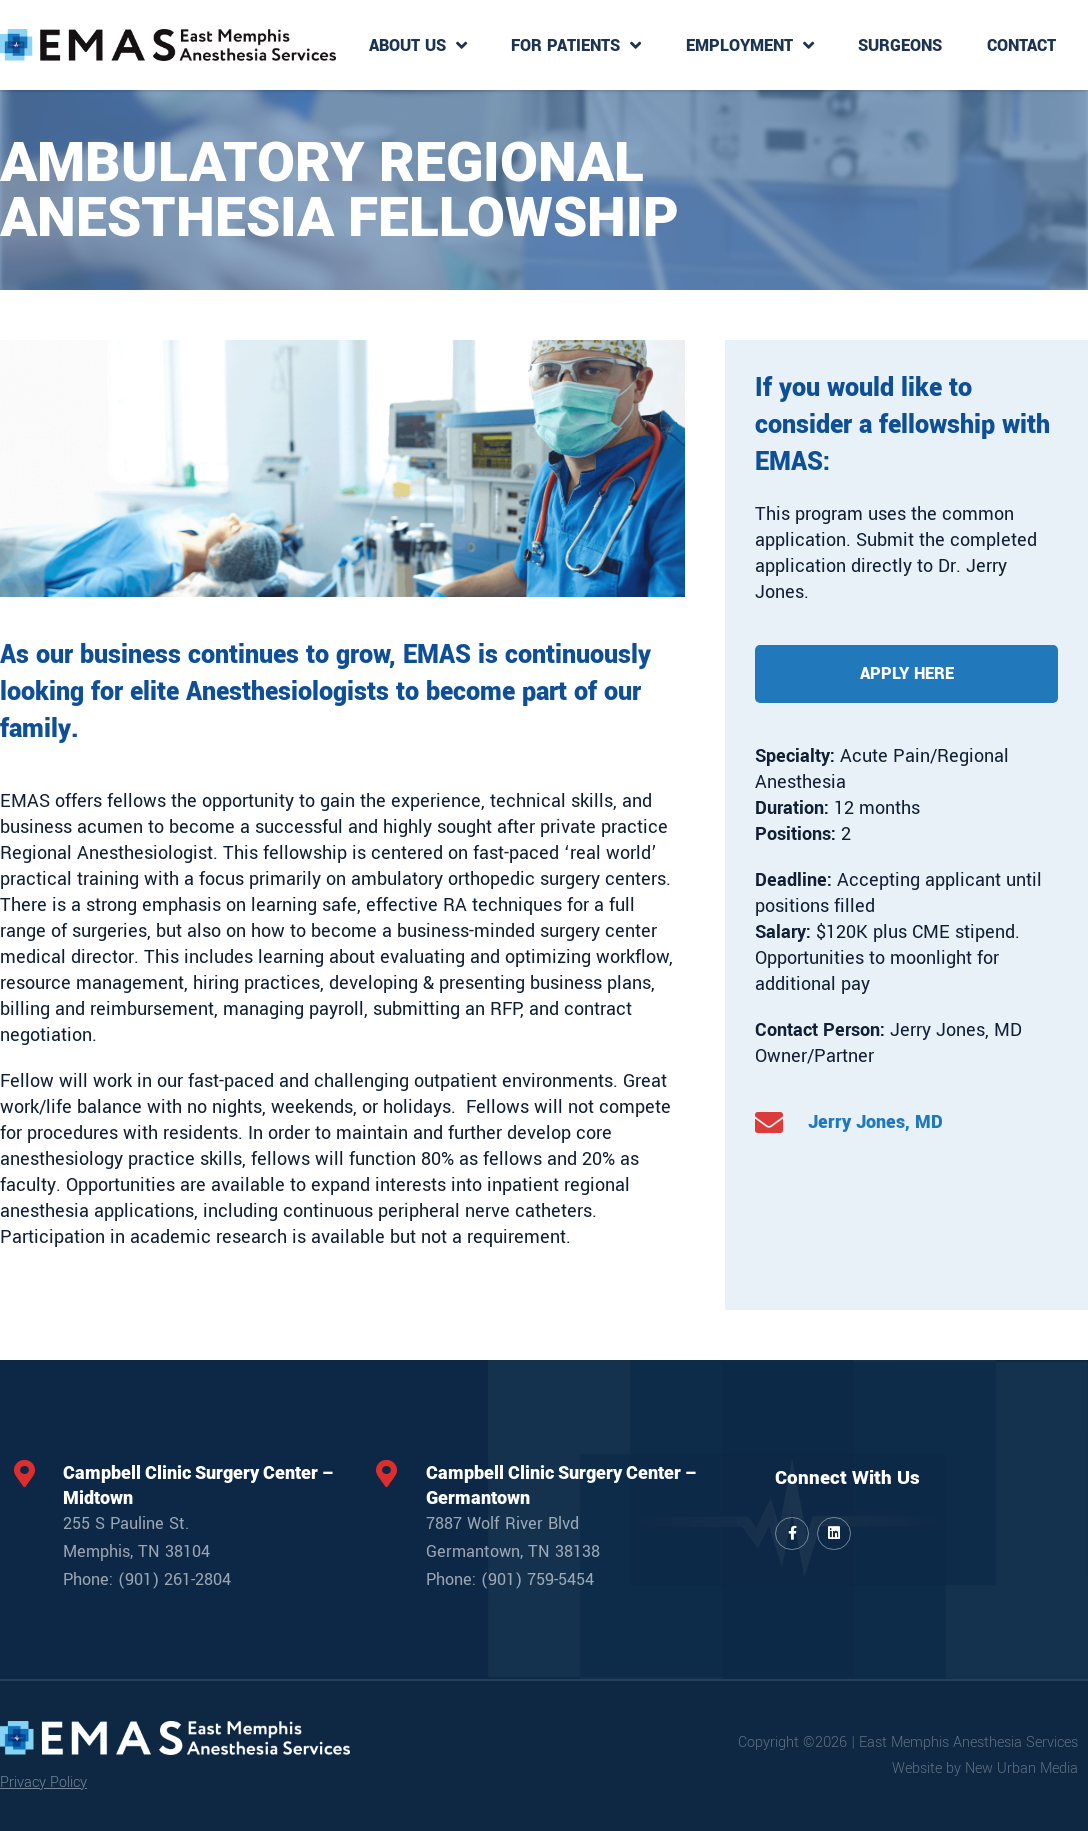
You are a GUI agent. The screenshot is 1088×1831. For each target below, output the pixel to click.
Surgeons (900, 45)
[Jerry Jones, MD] (769, 1123)
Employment (750, 45)
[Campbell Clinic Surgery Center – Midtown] (24, 1474)
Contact (1021, 45)
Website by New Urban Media (985, 1768)
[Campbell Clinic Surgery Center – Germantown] (387, 1474)
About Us (418, 45)
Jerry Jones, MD (875, 1122)
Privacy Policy (43, 1782)
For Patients (576, 45)
